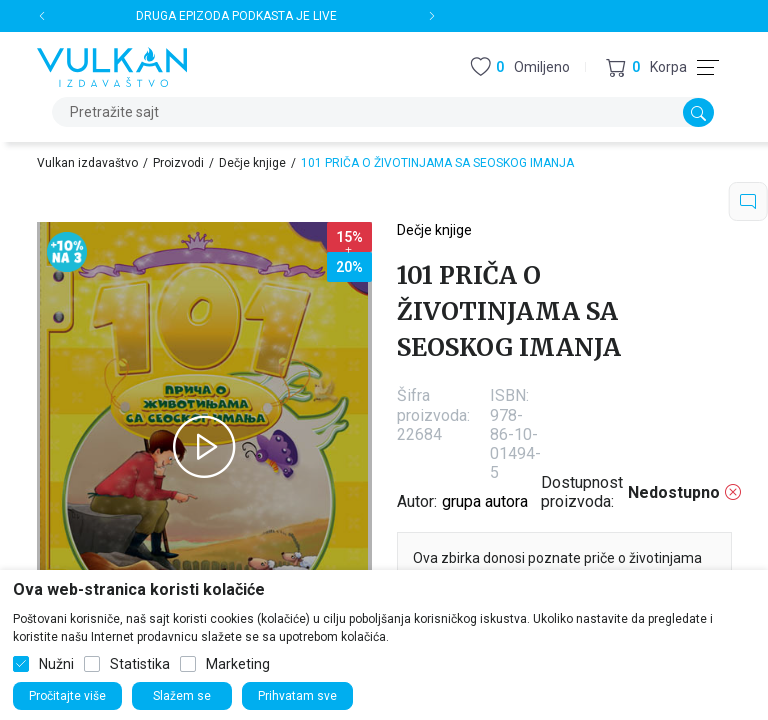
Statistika (140, 664)
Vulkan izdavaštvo (87, 163)
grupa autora (485, 501)
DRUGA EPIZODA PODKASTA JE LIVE (236, 16)
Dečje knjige (252, 163)
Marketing (238, 664)
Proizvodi (178, 163)
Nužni (56, 664)
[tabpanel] (204, 447)
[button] (646, 67)
